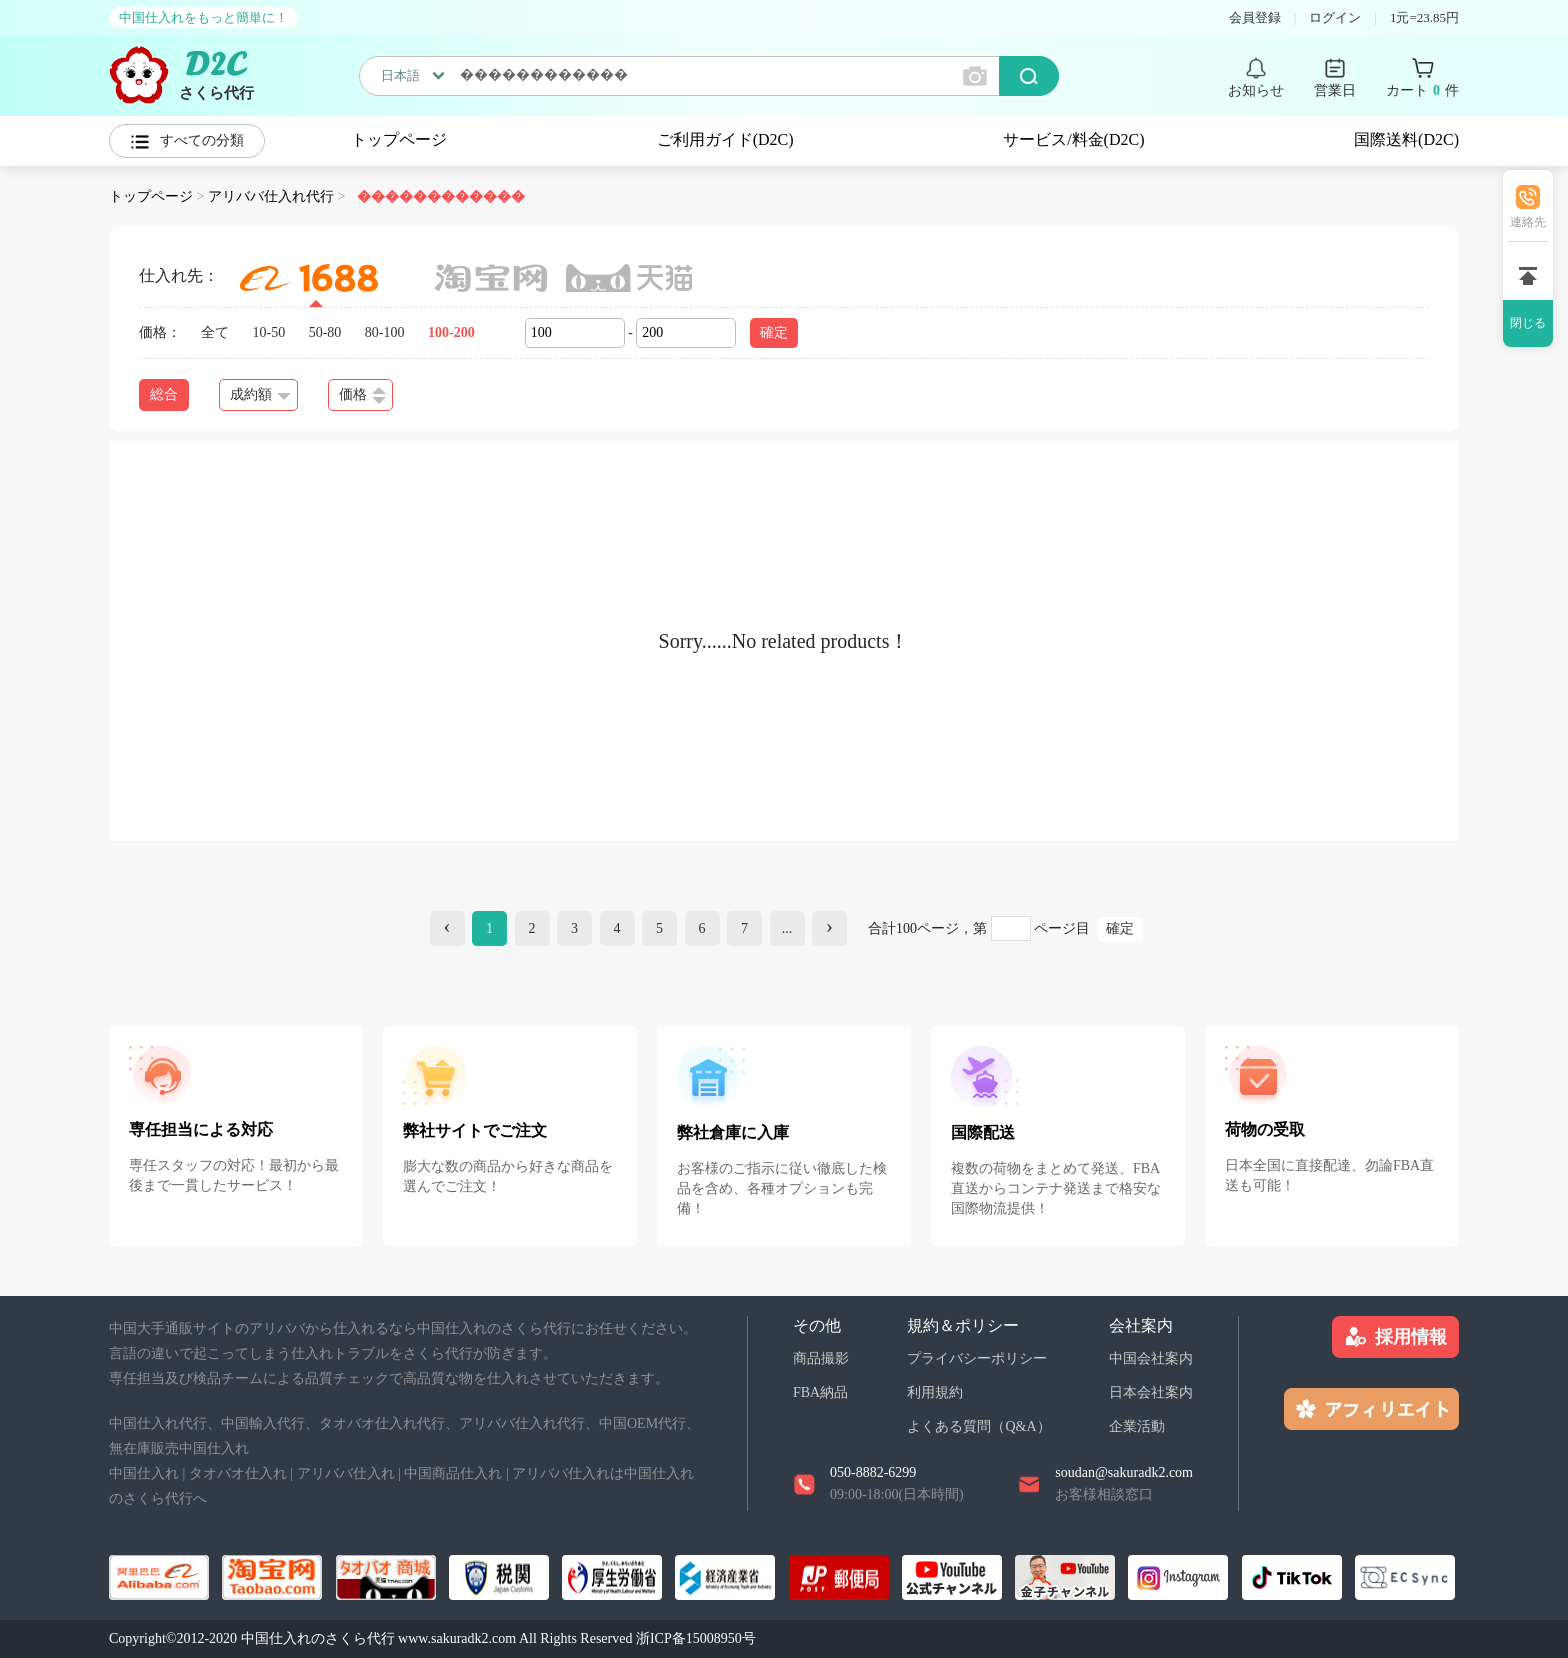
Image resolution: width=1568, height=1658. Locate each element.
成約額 (260, 394)
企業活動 (1137, 1426)
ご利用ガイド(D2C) (725, 139)
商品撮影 (821, 1358)
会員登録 (1255, 17)
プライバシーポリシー (977, 1358)
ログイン (1335, 17)
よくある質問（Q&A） (978, 1426)
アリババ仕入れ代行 (271, 196)
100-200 (451, 332)
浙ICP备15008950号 (696, 1638)
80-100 (385, 332)
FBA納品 (820, 1392)
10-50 (269, 332)
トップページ (399, 139)
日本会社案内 (1151, 1392)
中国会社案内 (1151, 1358)
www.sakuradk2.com (457, 1638)
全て (215, 332)
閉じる (1528, 323)
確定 (774, 332)
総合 (164, 394)
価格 (362, 395)
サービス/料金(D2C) (1073, 139)
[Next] (829, 928)
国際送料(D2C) (1406, 139)
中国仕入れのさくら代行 (318, 1638)
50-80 (325, 332)
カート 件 (1422, 91)
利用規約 (935, 1392)
